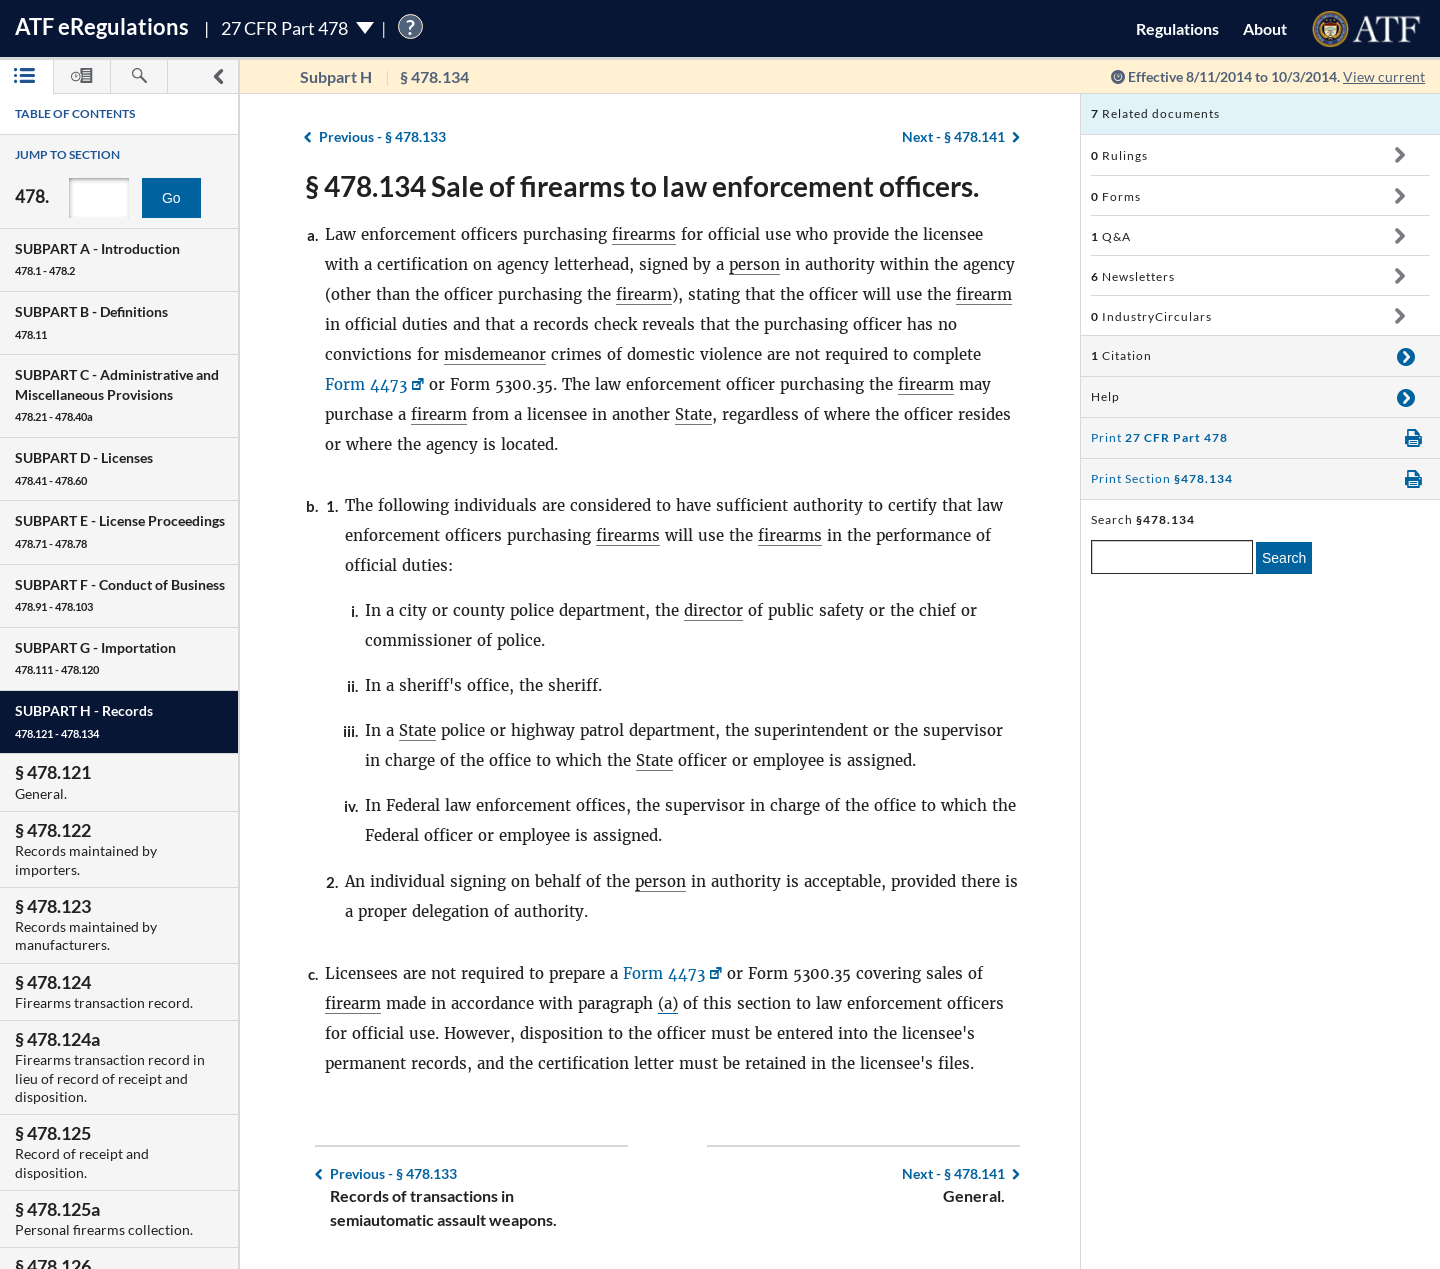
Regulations (1177, 28)
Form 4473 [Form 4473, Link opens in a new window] (366, 384)
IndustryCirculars (1151, 316)
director (713, 610)
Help (1105, 396)
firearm (644, 294)
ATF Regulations (102, 26)
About (1265, 28)
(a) (668, 1003)
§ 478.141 (953, 136)
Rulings (1119, 155)
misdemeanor (495, 354)
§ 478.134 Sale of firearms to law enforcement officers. (642, 186)
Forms (1116, 196)
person (754, 264)
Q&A (1111, 236)
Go (171, 198)
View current (1384, 76)
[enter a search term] (1172, 557)
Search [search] (1284, 558)
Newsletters (1133, 276)
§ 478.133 (382, 136)
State (693, 414)
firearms (644, 234)
